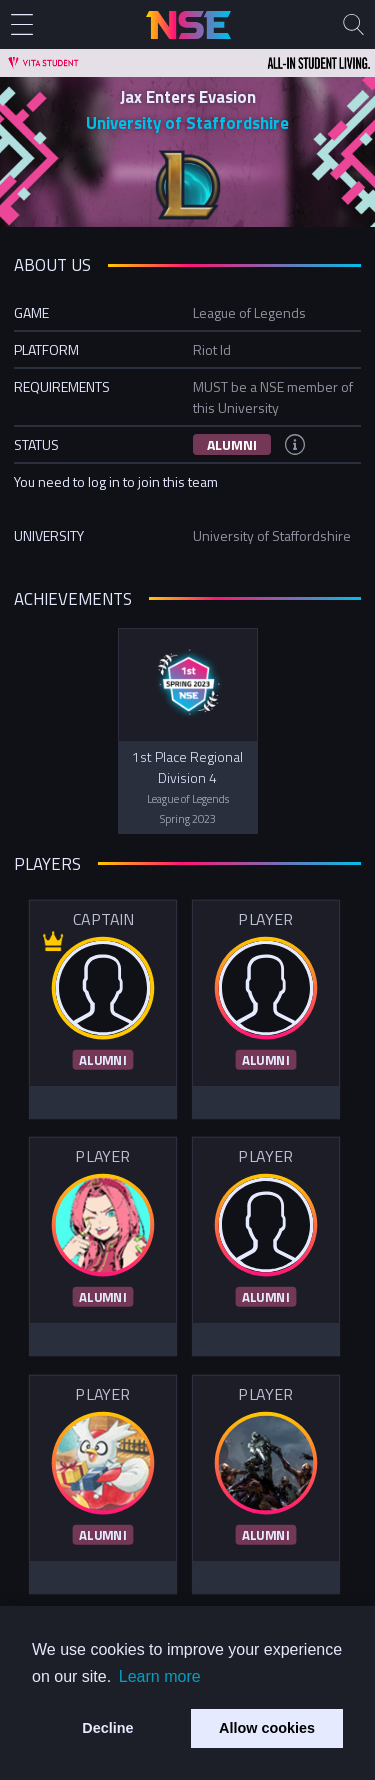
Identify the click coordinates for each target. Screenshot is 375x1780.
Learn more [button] (160, 1676)
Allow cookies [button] (267, 1728)
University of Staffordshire (187, 123)
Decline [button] (107, 1728)
